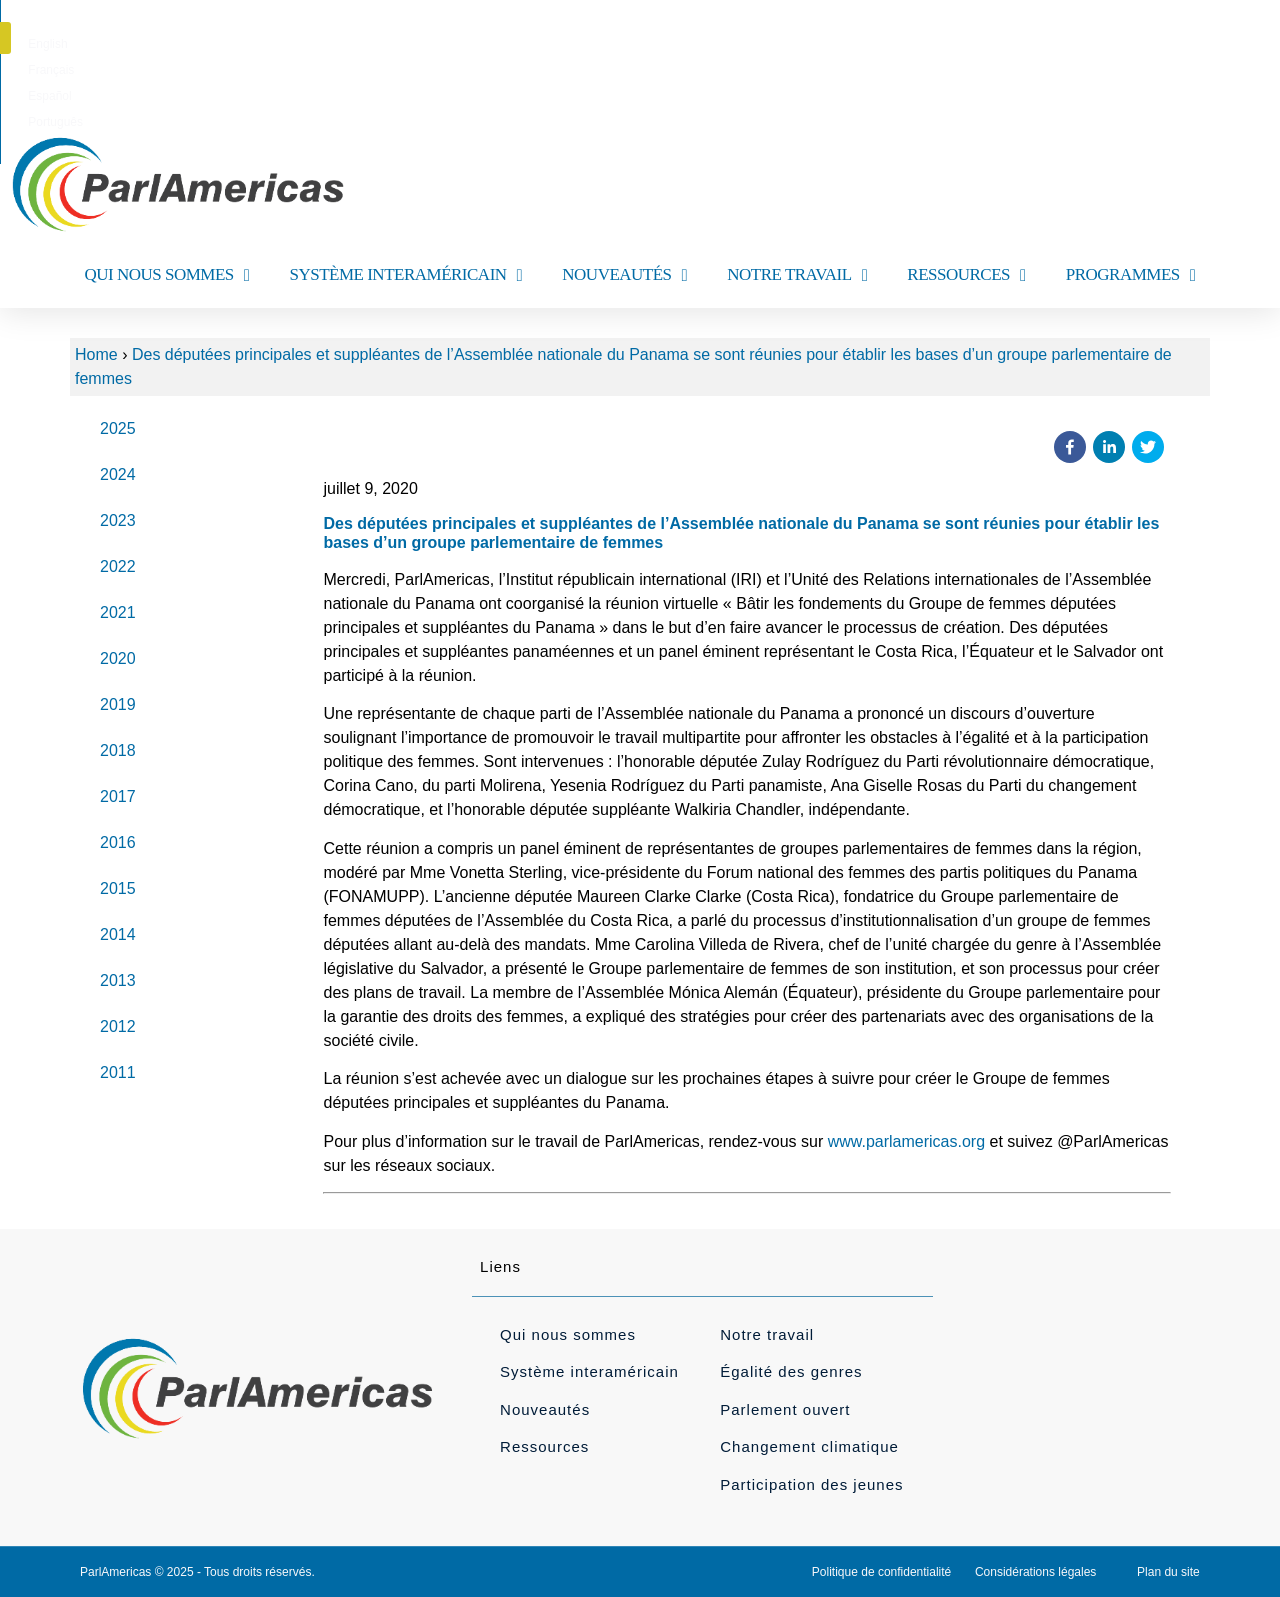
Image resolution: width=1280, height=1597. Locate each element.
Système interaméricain (589, 1371)
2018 (118, 750)
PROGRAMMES (1131, 275)
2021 (118, 612)
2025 (118, 428)
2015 (118, 888)
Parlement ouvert (785, 1409)
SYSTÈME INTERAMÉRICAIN (405, 275)
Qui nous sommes (568, 1334)
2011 (118, 1072)
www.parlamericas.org (906, 1141)
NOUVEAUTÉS (624, 275)
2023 (118, 520)
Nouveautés (545, 1409)
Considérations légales (1035, 1572)
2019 (118, 704)
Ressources (544, 1446)
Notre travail (767, 1334)
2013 (118, 980)
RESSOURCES (966, 275)
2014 (118, 934)
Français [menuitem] (611, 44)
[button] (1213, 38)
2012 (118, 1026)
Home (96, 354)
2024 (118, 474)
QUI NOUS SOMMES (166, 275)
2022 (118, 566)
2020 (118, 658)
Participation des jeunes (811, 1484)
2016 (118, 842)
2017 (118, 796)
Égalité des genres (791, 1371)
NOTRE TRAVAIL (797, 275)
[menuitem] (547, 44)
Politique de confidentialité (881, 1572)
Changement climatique (809, 1446)
